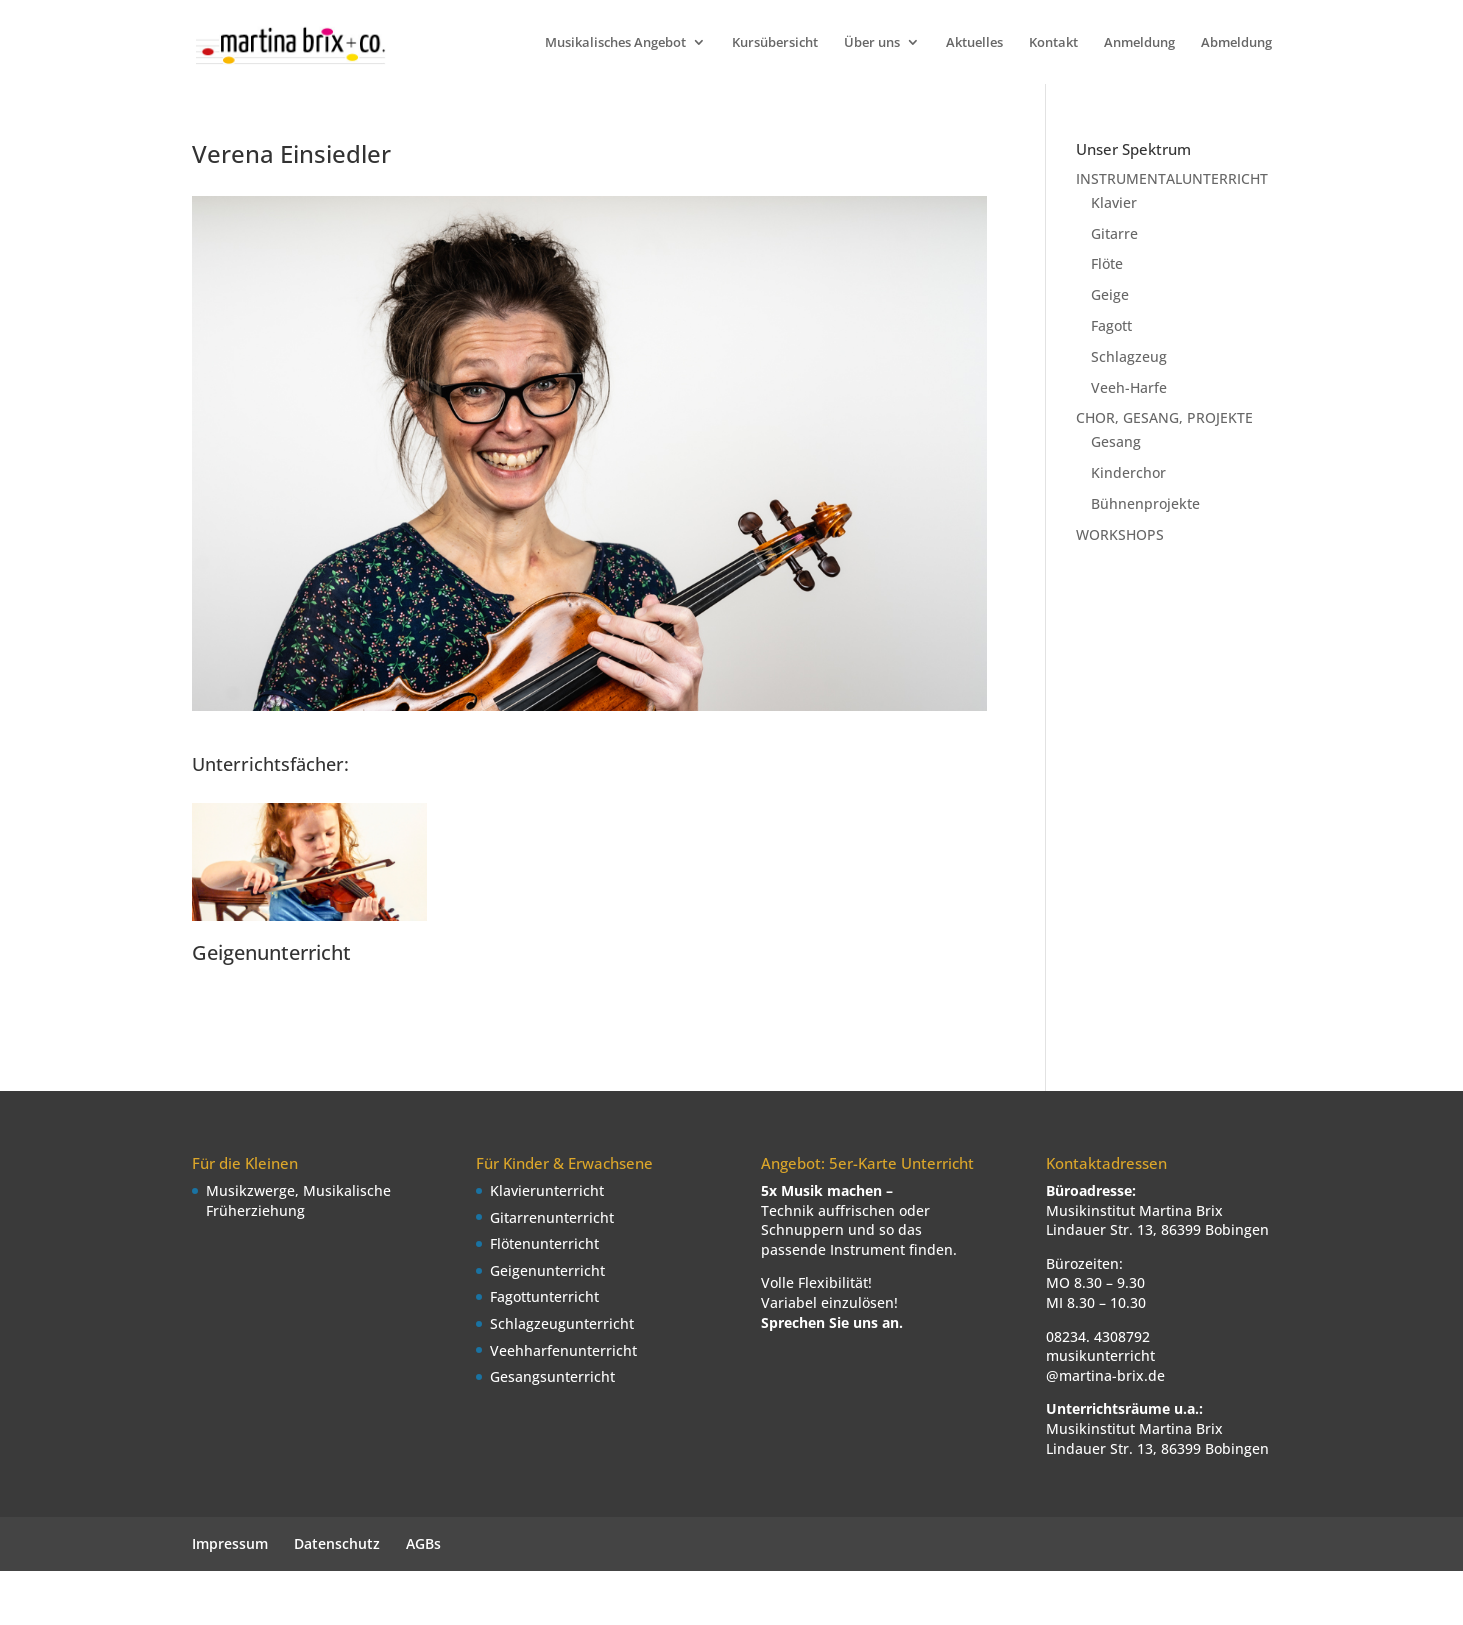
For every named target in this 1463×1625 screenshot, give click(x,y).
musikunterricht (1100, 1355)
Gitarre (1114, 233)
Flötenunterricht (544, 1243)
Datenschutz (337, 1543)
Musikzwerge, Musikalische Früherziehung (298, 1200)
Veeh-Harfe (1129, 387)
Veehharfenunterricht (563, 1350)
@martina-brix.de (1105, 1375)
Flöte (1107, 263)
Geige (1110, 294)
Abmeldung (1236, 43)
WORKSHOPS (1120, 534)
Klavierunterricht (547, 1190)
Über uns (872, 43)
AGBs (423, 1543)
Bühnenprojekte (1145, 503)
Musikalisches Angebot (615, 43)
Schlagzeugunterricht (562, 1323)
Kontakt (1053, 43)
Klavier (1114, 202)
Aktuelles (974, 43)
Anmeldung (1139, 43)
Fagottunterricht (544, 1296)
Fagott (1111, 325)
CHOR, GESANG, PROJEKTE (1164, 417)
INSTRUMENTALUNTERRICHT (1172, 178)
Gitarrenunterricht (552, 1217)
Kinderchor (1128, 472)
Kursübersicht (775, 43)
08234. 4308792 (1098, 1336)
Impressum (230, 1543)
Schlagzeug (1129, 356)
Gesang (1116, 441)
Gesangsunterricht (552, 1376)
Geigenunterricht (271, 952)
